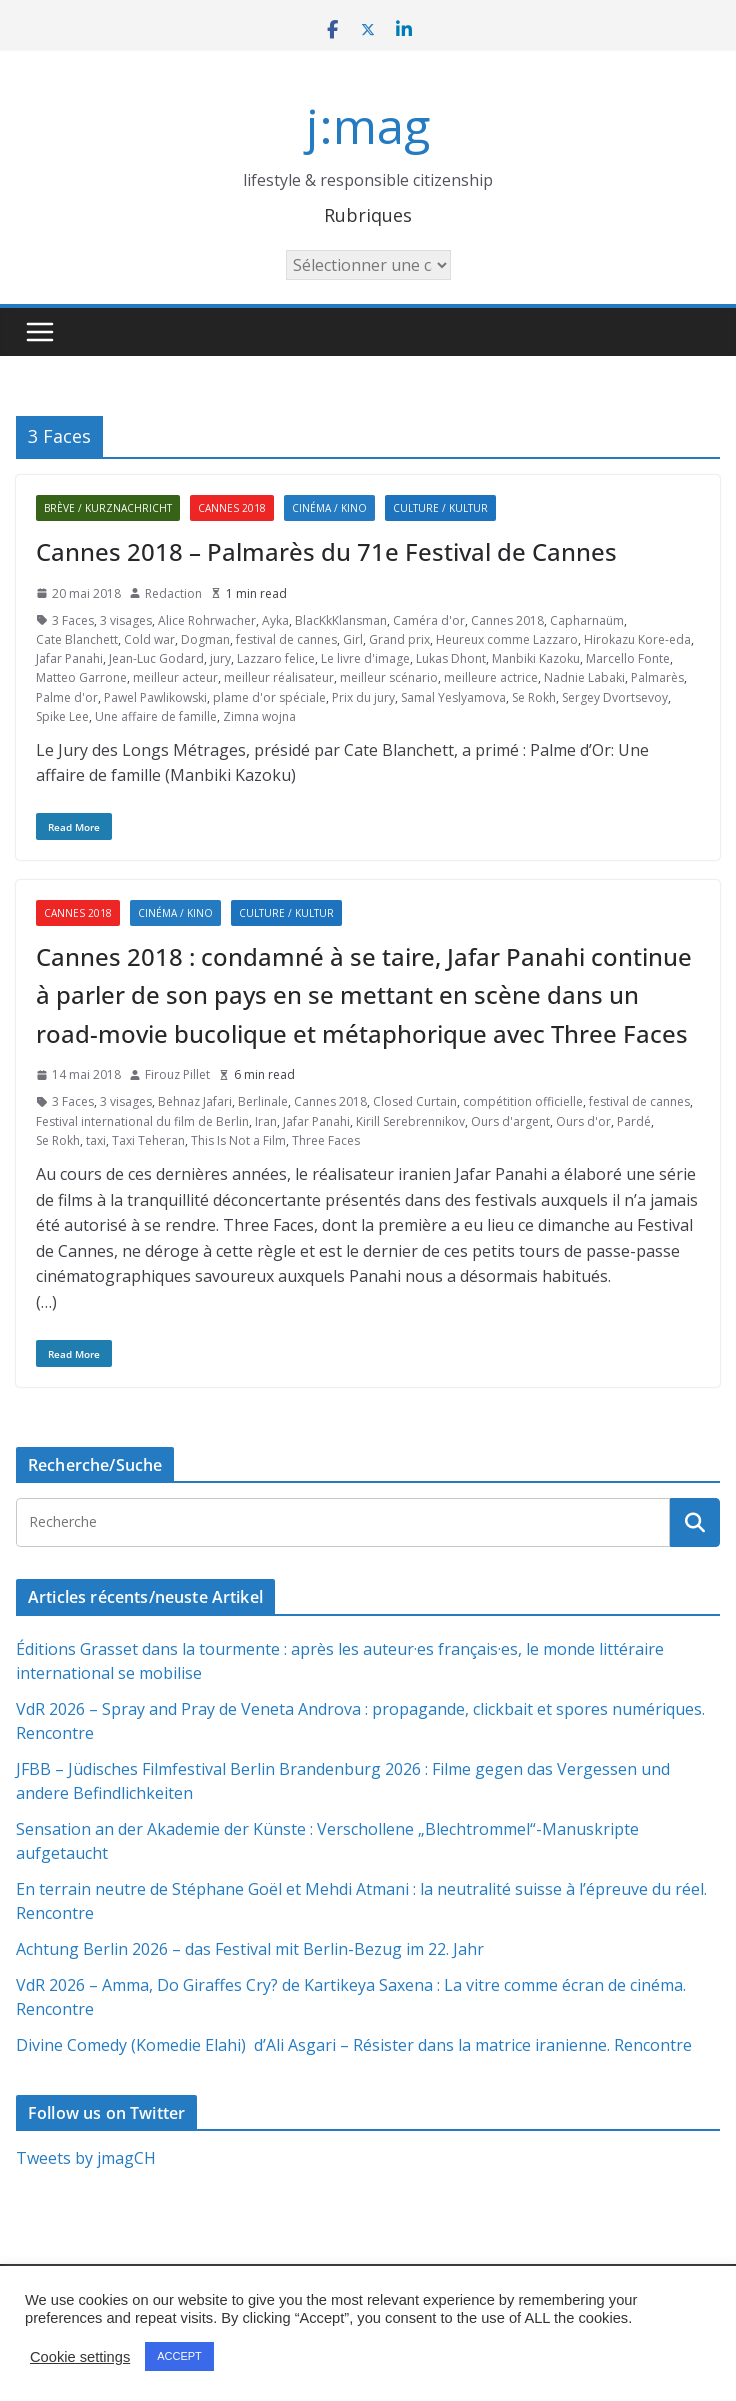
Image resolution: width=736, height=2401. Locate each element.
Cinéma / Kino (329, 508)
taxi (96, 1140)
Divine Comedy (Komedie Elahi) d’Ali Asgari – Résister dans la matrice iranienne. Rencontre (354, 2045)
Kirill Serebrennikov (410, 1121)
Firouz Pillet (177, 1074)
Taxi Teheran (148, 1140)
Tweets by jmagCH (86, 2158)
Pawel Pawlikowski (155, 697)
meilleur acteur (175, 677)
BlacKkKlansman (341, 620)
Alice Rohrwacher (207, 620)
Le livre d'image (365, 658)
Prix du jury (363, 697)
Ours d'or (583, 1121)
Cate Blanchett (77, 639)
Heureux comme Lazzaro (507, 639)
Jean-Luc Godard (156, 658)
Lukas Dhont (451, 658)
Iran (266, 1121)
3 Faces (73, 620)
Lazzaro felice (276, 658)
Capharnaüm (587, 620)
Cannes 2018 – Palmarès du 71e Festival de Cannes (326, 551)
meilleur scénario (389, 677)
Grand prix (399, 639)
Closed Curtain (415, 1101)
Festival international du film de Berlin (142, 1121)
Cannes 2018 (232, 508)
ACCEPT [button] (179, 2356)
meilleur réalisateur (279, 677)
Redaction (173, 593)
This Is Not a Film (238, 1140)
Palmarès (657, 677)
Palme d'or (67, 697)
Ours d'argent (510, 1121)
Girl (353, 639)
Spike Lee (62, 716)
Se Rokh (534, 697)
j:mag (368, 125)
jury (220, 658)
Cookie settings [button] (80, 2357)
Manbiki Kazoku (536, 658)
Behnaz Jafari (195, 1101)
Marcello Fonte (628, 658)
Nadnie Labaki (584, 677)
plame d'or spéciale (269, 697)
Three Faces (326, 1140)
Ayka (275, 620)
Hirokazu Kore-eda (637, 639)
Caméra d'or (429, 620)
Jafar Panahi (69, 658)
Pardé (634, 1121)
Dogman (205, 639)
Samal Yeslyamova (453, 697)
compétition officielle (523, 1101)
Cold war (149, 639)
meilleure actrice (491, 677)
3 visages (126, 620)
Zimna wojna (259, 716)
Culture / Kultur (440, 508)
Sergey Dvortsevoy (615, 697)
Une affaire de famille (156, 716)
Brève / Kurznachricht (108, 508)
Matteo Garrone (81, 677)
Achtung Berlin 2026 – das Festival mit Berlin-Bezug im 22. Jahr (250, 1949)
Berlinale (263, 1101)
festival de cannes (286, 639)
